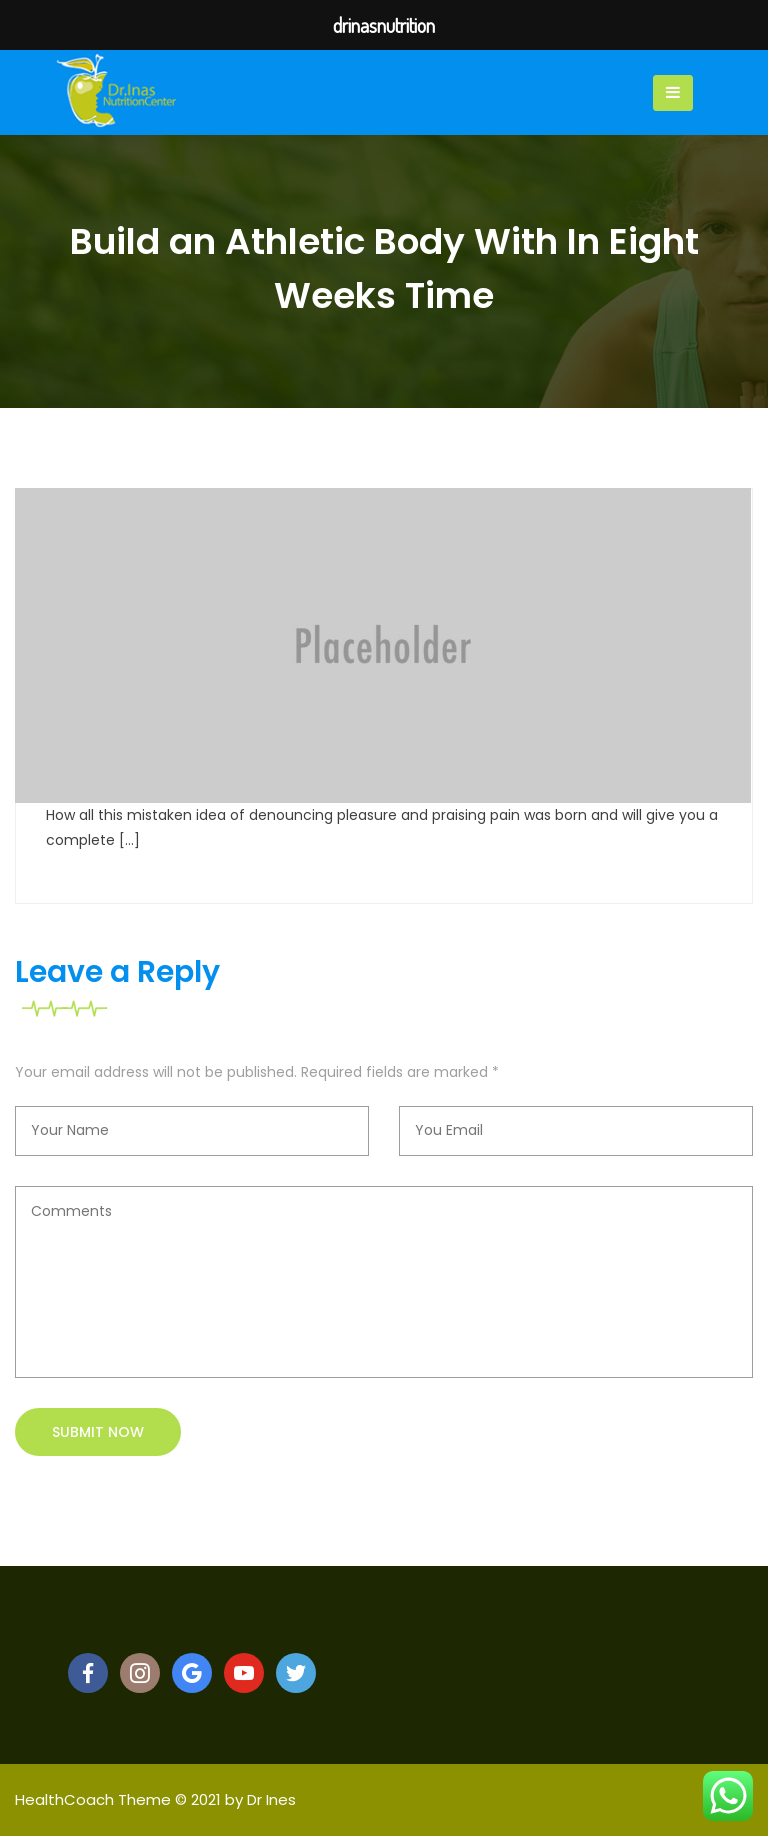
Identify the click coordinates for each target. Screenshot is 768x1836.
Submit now (98, 1432)
